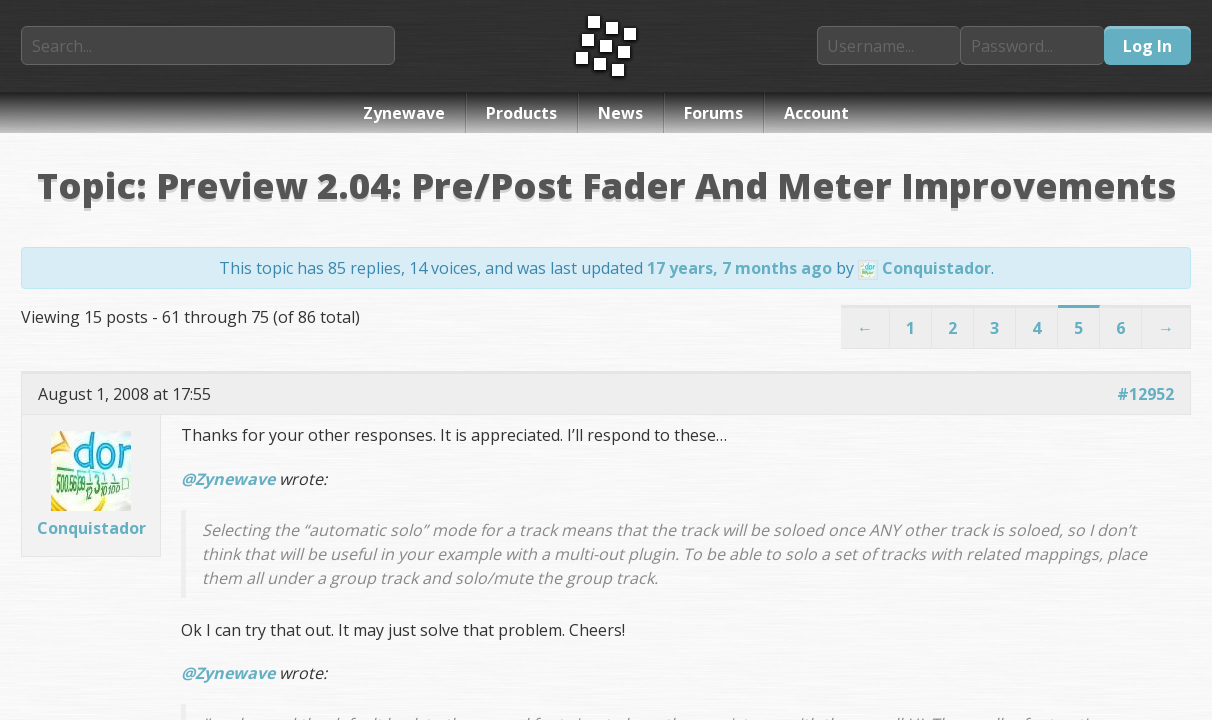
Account (816, 113)
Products (521, 113)
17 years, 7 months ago (739, 268)
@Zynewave (228, 479)
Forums (713, 113)
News (620, 113)
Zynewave (404, 113)
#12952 (1145, 394)
